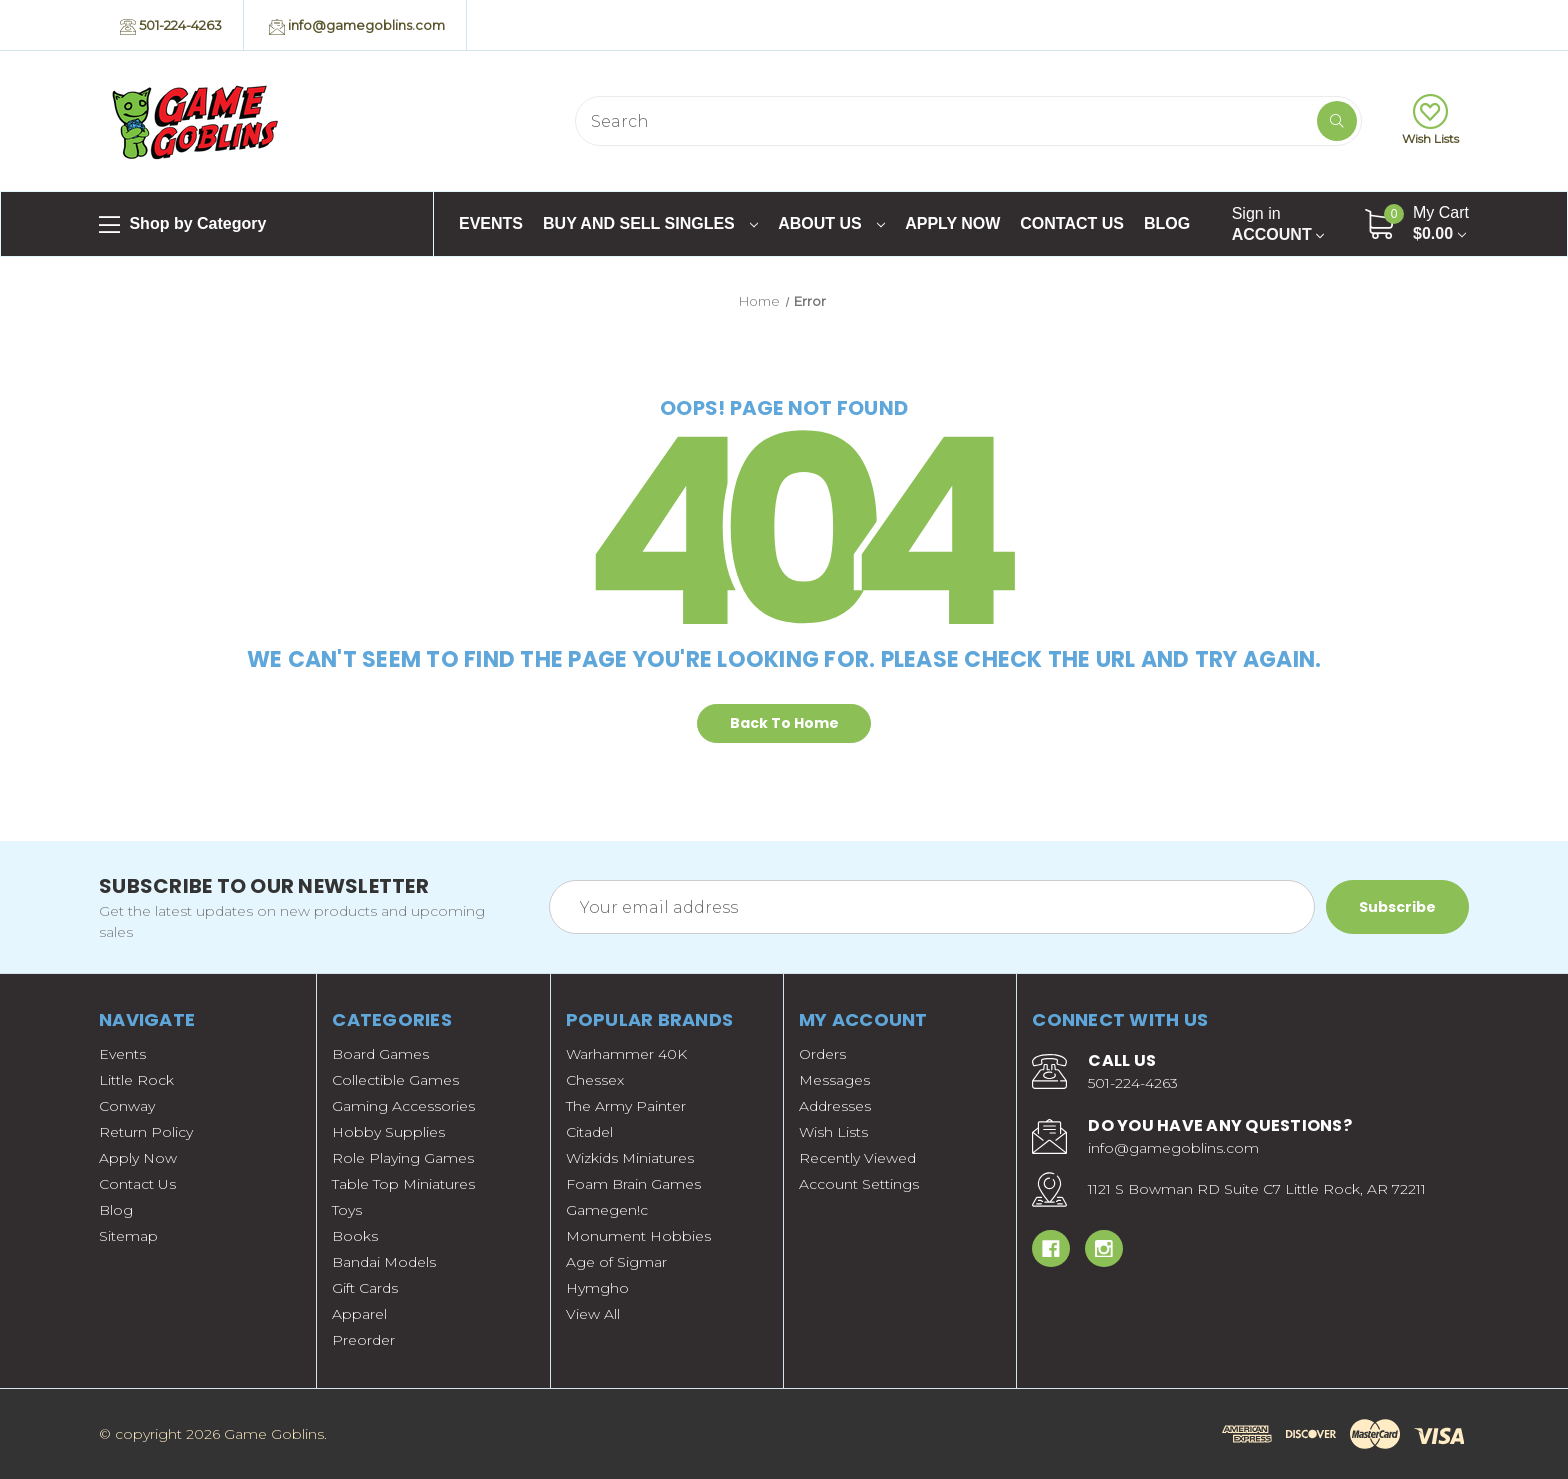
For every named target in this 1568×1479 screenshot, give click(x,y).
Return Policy (146, 1132)
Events (491, 223)
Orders (822, 1054)
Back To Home (784, 723)
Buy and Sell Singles (650, 223)
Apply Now (952, 223)
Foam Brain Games (633, 1184)
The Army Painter (626, 1106)
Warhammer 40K (626, 1054)
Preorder (363, 1340)
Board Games (380, 1054)
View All (593, 1314)
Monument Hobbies (638, 1236)
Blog (1167, 223)
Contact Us (1072, 223)
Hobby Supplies (388, 1132)
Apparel (359, 1314)
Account (1278, 224)
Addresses (835, 1106)
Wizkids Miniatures (630, 1158)
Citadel (589, 1132)
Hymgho (597, 1288)
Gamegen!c (607, 1210)
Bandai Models (384, 1262)
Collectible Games (395, 1080)
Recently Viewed (857, 1158)
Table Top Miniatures (403, 1184)
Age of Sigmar (616, 1262)
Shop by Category (182, 225)
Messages (834, 1080)
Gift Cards (365, 1288)
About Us (831, 223)
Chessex (595, 1080)
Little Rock (136, 1080)
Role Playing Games (403, 1158)
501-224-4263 (171, 26)
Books (355, 1236)
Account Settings (859, 1184)
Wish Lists (1430, 120)
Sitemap (128, 1236)
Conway (127, 1106)
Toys (347, 1210)
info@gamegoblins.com (357, 26)
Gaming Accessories (403, 1106)
